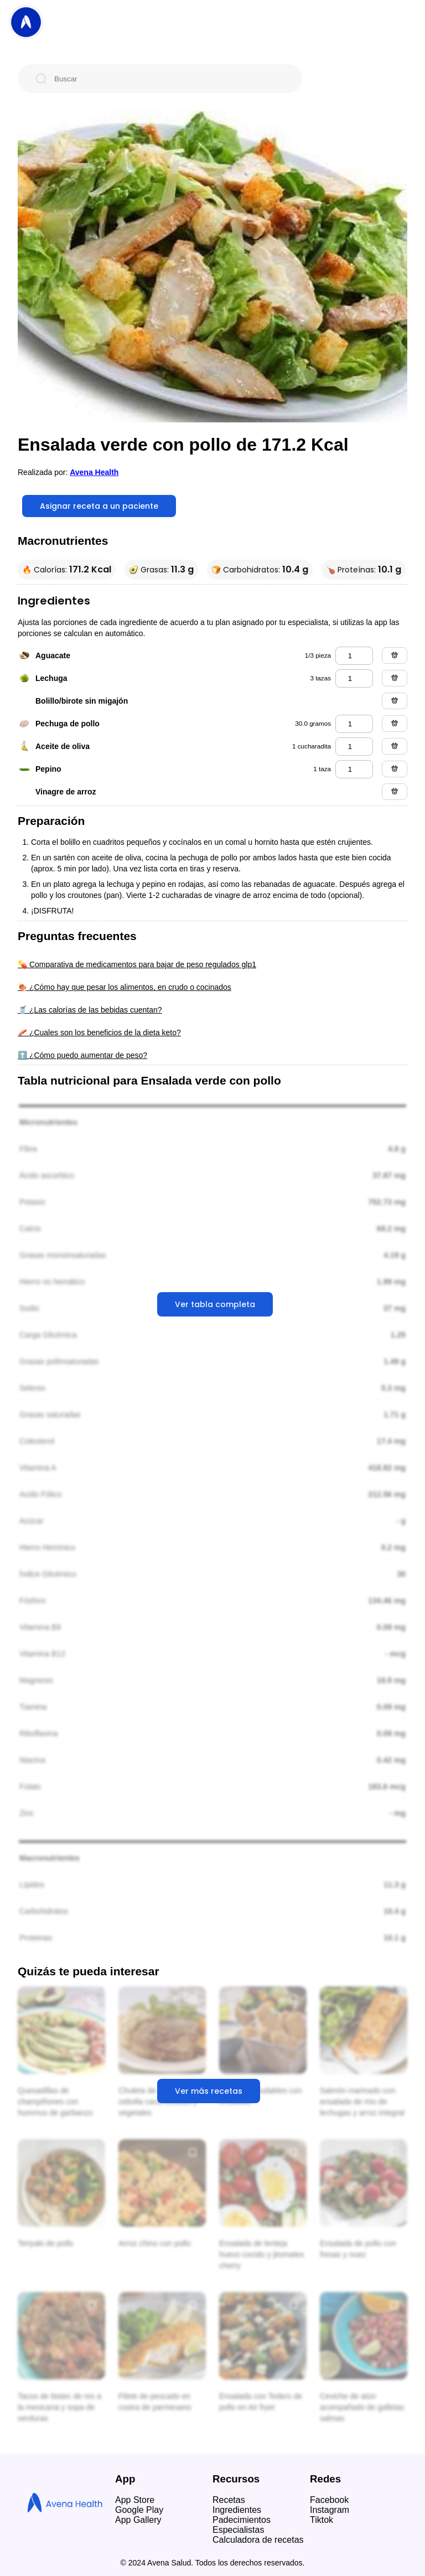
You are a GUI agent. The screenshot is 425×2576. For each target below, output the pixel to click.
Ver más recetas (208, 2091)
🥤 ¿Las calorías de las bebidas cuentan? (90, 1009)
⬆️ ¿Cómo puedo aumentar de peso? (82, 1055)
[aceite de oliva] (354, 746)
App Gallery (138, 2520)
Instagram (329, 2510)
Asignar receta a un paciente (99, 506)
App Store (134, 2500)
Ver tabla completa (215, 1304)
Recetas (228, 2500)
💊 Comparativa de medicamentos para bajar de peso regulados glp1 (137, 964)
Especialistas (238, 2529)
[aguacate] (354, 656)
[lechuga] (354, 678)
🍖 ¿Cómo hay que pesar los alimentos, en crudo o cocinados (124, 987)
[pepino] (354, 769)
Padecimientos (241, 2520)
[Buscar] (168, 78)
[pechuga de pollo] (354, 724)
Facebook (329, 2500)
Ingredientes (236, 2510)
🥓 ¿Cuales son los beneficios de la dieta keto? (99, 1032)
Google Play (139, 2510)
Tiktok (321, 2520)
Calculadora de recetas (258, 2539)
